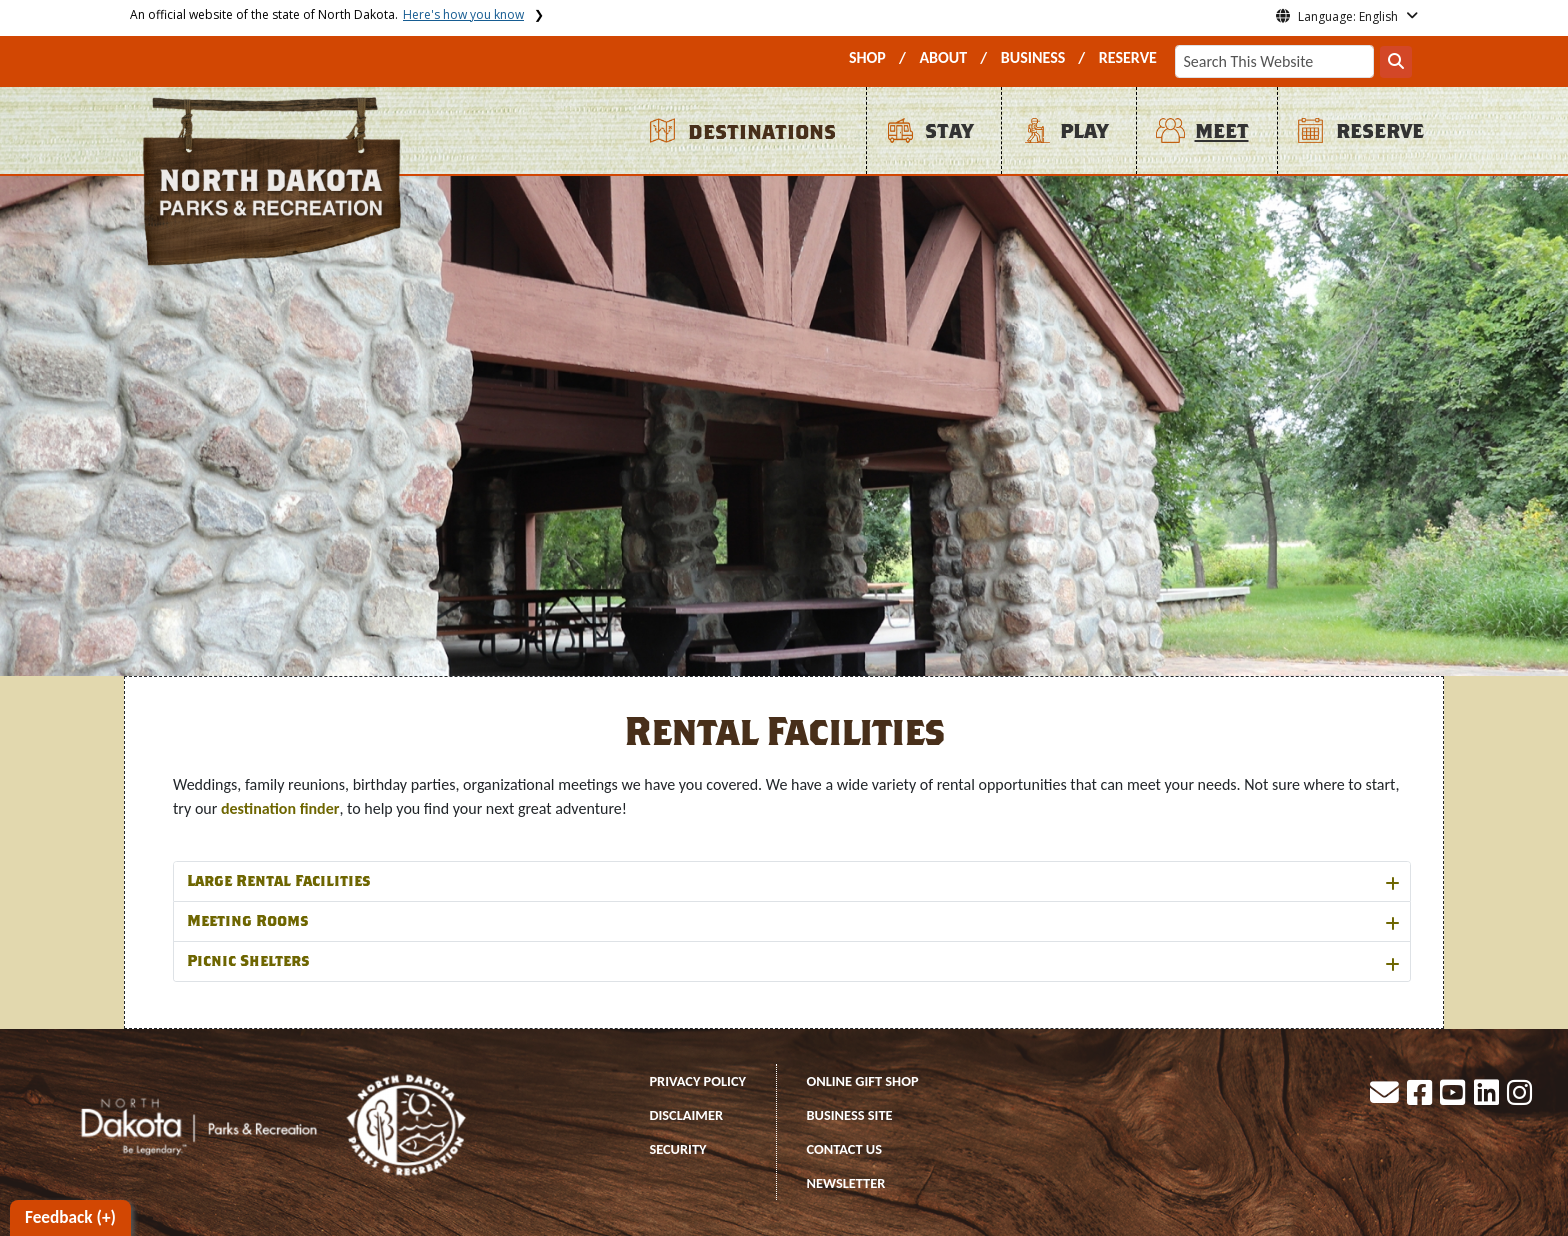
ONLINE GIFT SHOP (862, 1081)
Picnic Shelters (248, 961)
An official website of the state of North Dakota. (327, 14)
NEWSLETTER (845, 1183)
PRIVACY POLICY (697, 1081)
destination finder (280, 808)
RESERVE (1128, 57)
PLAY (1084, 131)
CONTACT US (844, 1149)
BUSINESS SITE (849, 1115)
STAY (949, 131)
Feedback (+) (70, 1217)
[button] (1386, 1098)
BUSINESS (1033, 57)
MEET (1222, 131)
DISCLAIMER (686, 1115)
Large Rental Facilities (278, 881)
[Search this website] (1396, 62)
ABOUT (943, 57)
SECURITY (677, 1149)
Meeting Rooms (247, 921)
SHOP (867, 57)
